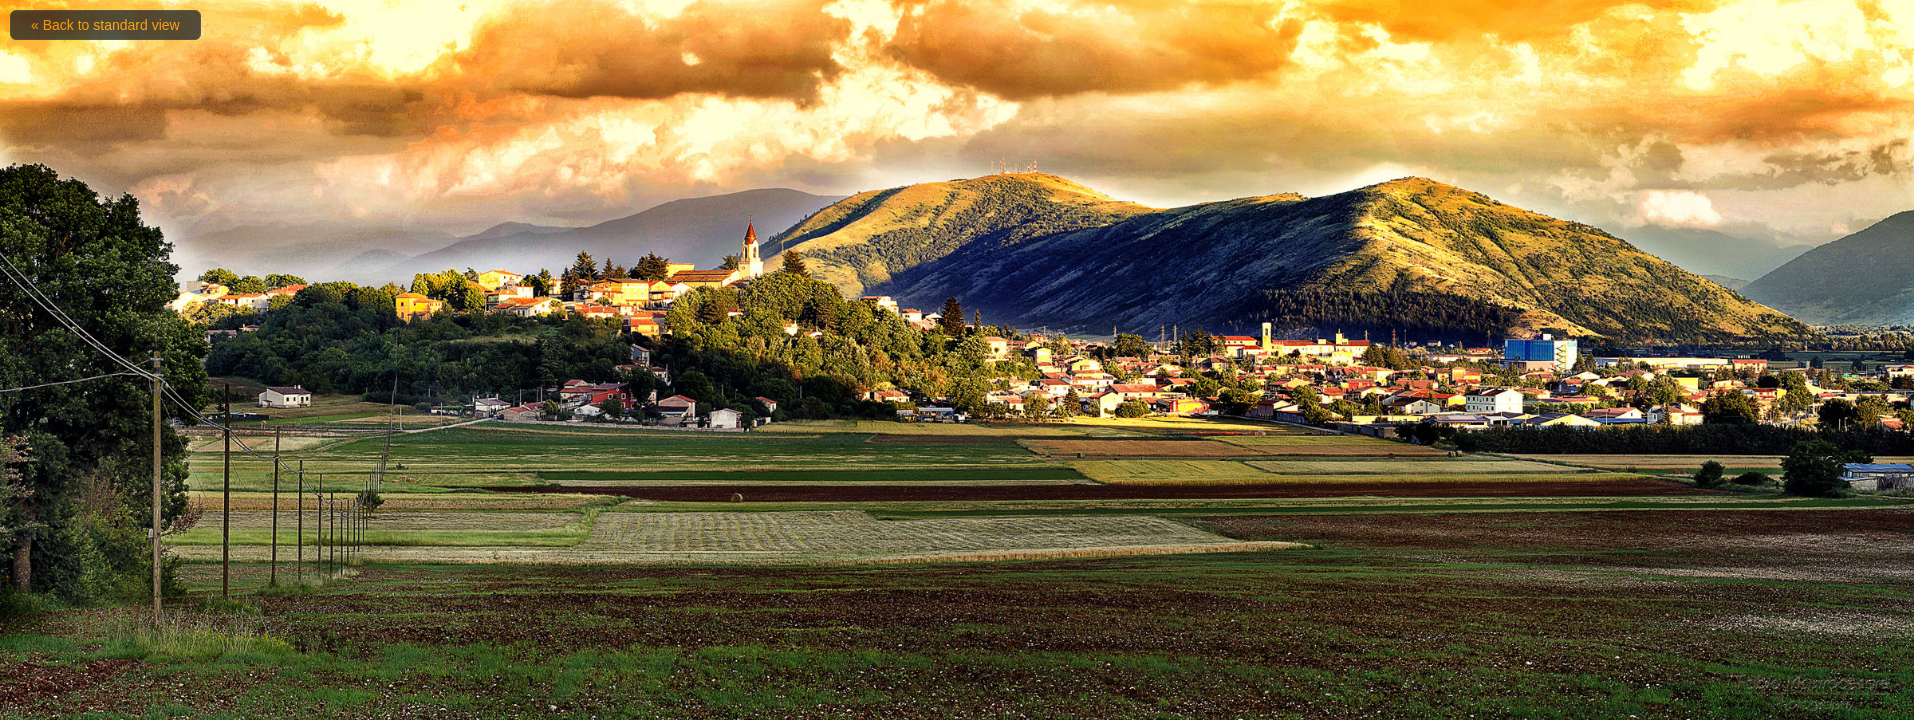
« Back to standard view (105, 25)
